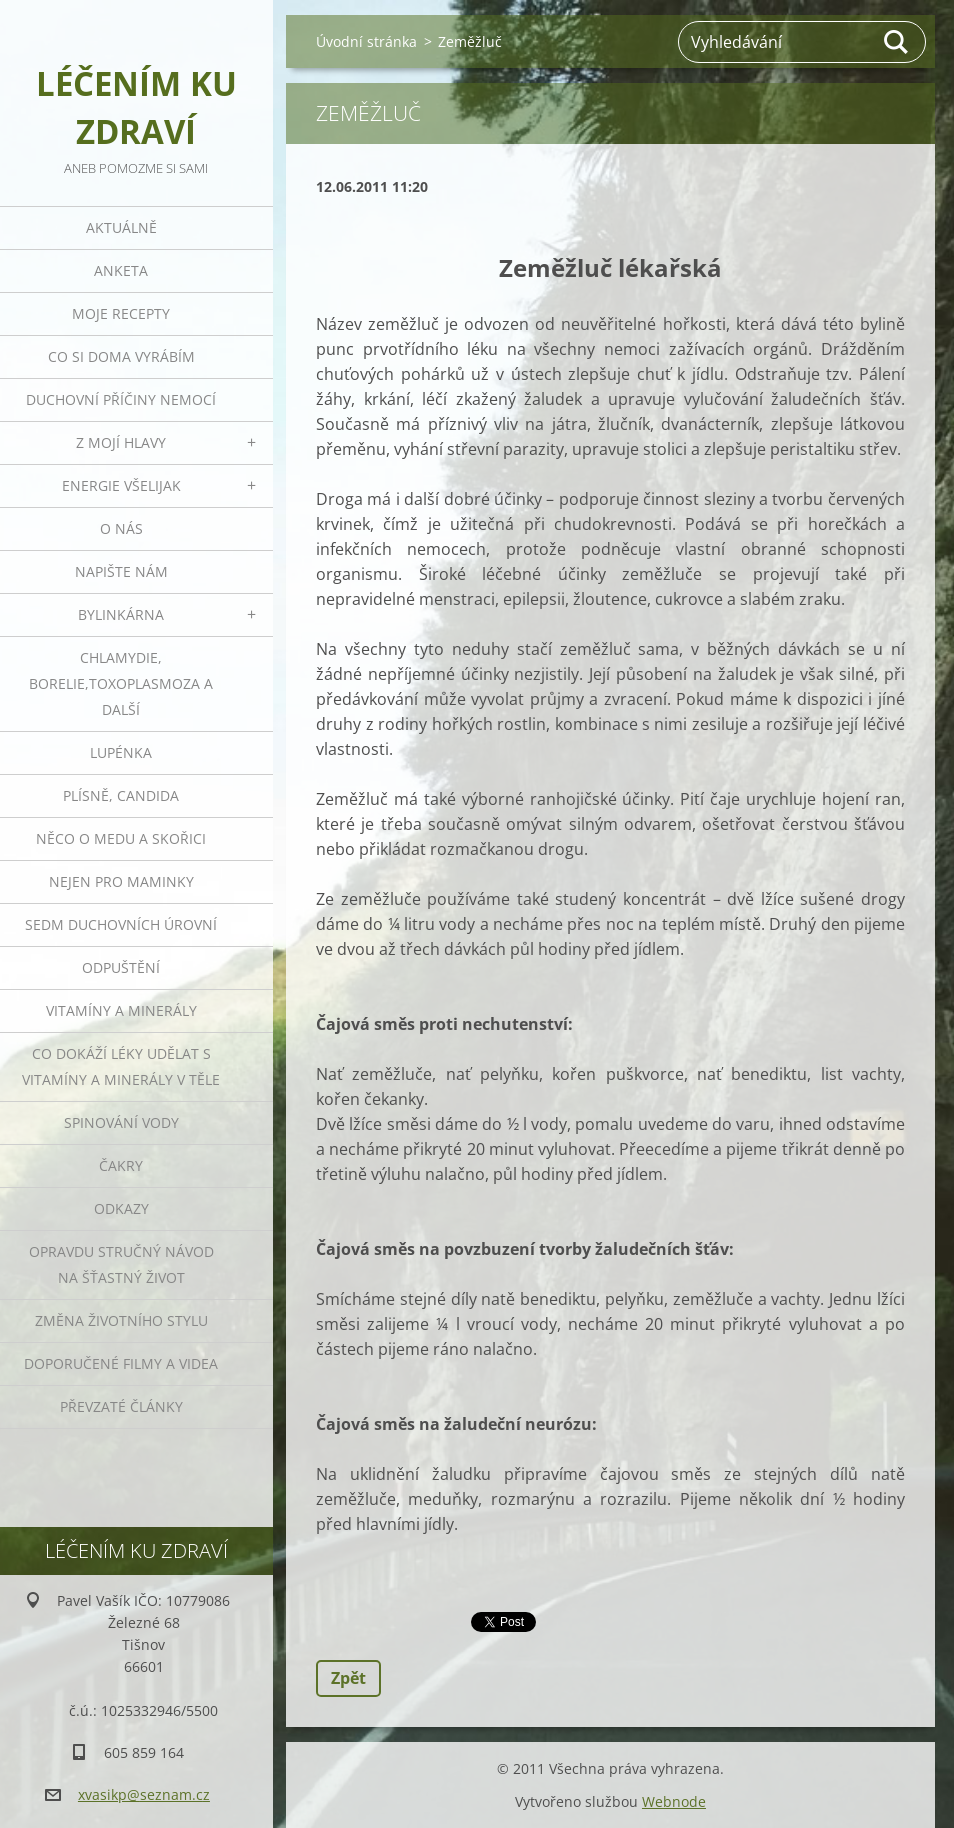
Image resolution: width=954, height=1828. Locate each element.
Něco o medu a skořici (121, 838)
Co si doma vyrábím (121, 356)
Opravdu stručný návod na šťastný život (121, 1264)
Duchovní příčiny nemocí (121, 399)
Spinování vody (121, 1122)
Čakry (121, 1165)
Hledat (897, 42)
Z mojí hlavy (121, 442)
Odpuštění (121, 967)
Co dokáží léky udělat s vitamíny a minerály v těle (121, 1066)
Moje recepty (121, 313)
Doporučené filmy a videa (121, 1363)
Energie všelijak (121, 485)
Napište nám (121, 571)
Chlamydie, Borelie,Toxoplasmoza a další (121, 683)
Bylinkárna (121, 614)
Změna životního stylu (121, 1320)
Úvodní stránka (366, 41)
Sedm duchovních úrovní (121, 924)
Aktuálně (121, 227)
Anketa (121, 270)
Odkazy (121, 1208)
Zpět (348, 1678)
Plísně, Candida (121, 795)
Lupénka (121, 752)
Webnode (674, 1801)
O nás (121, 528)
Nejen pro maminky (121, 881)
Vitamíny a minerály (121, 1010)
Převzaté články (121, 1406)
